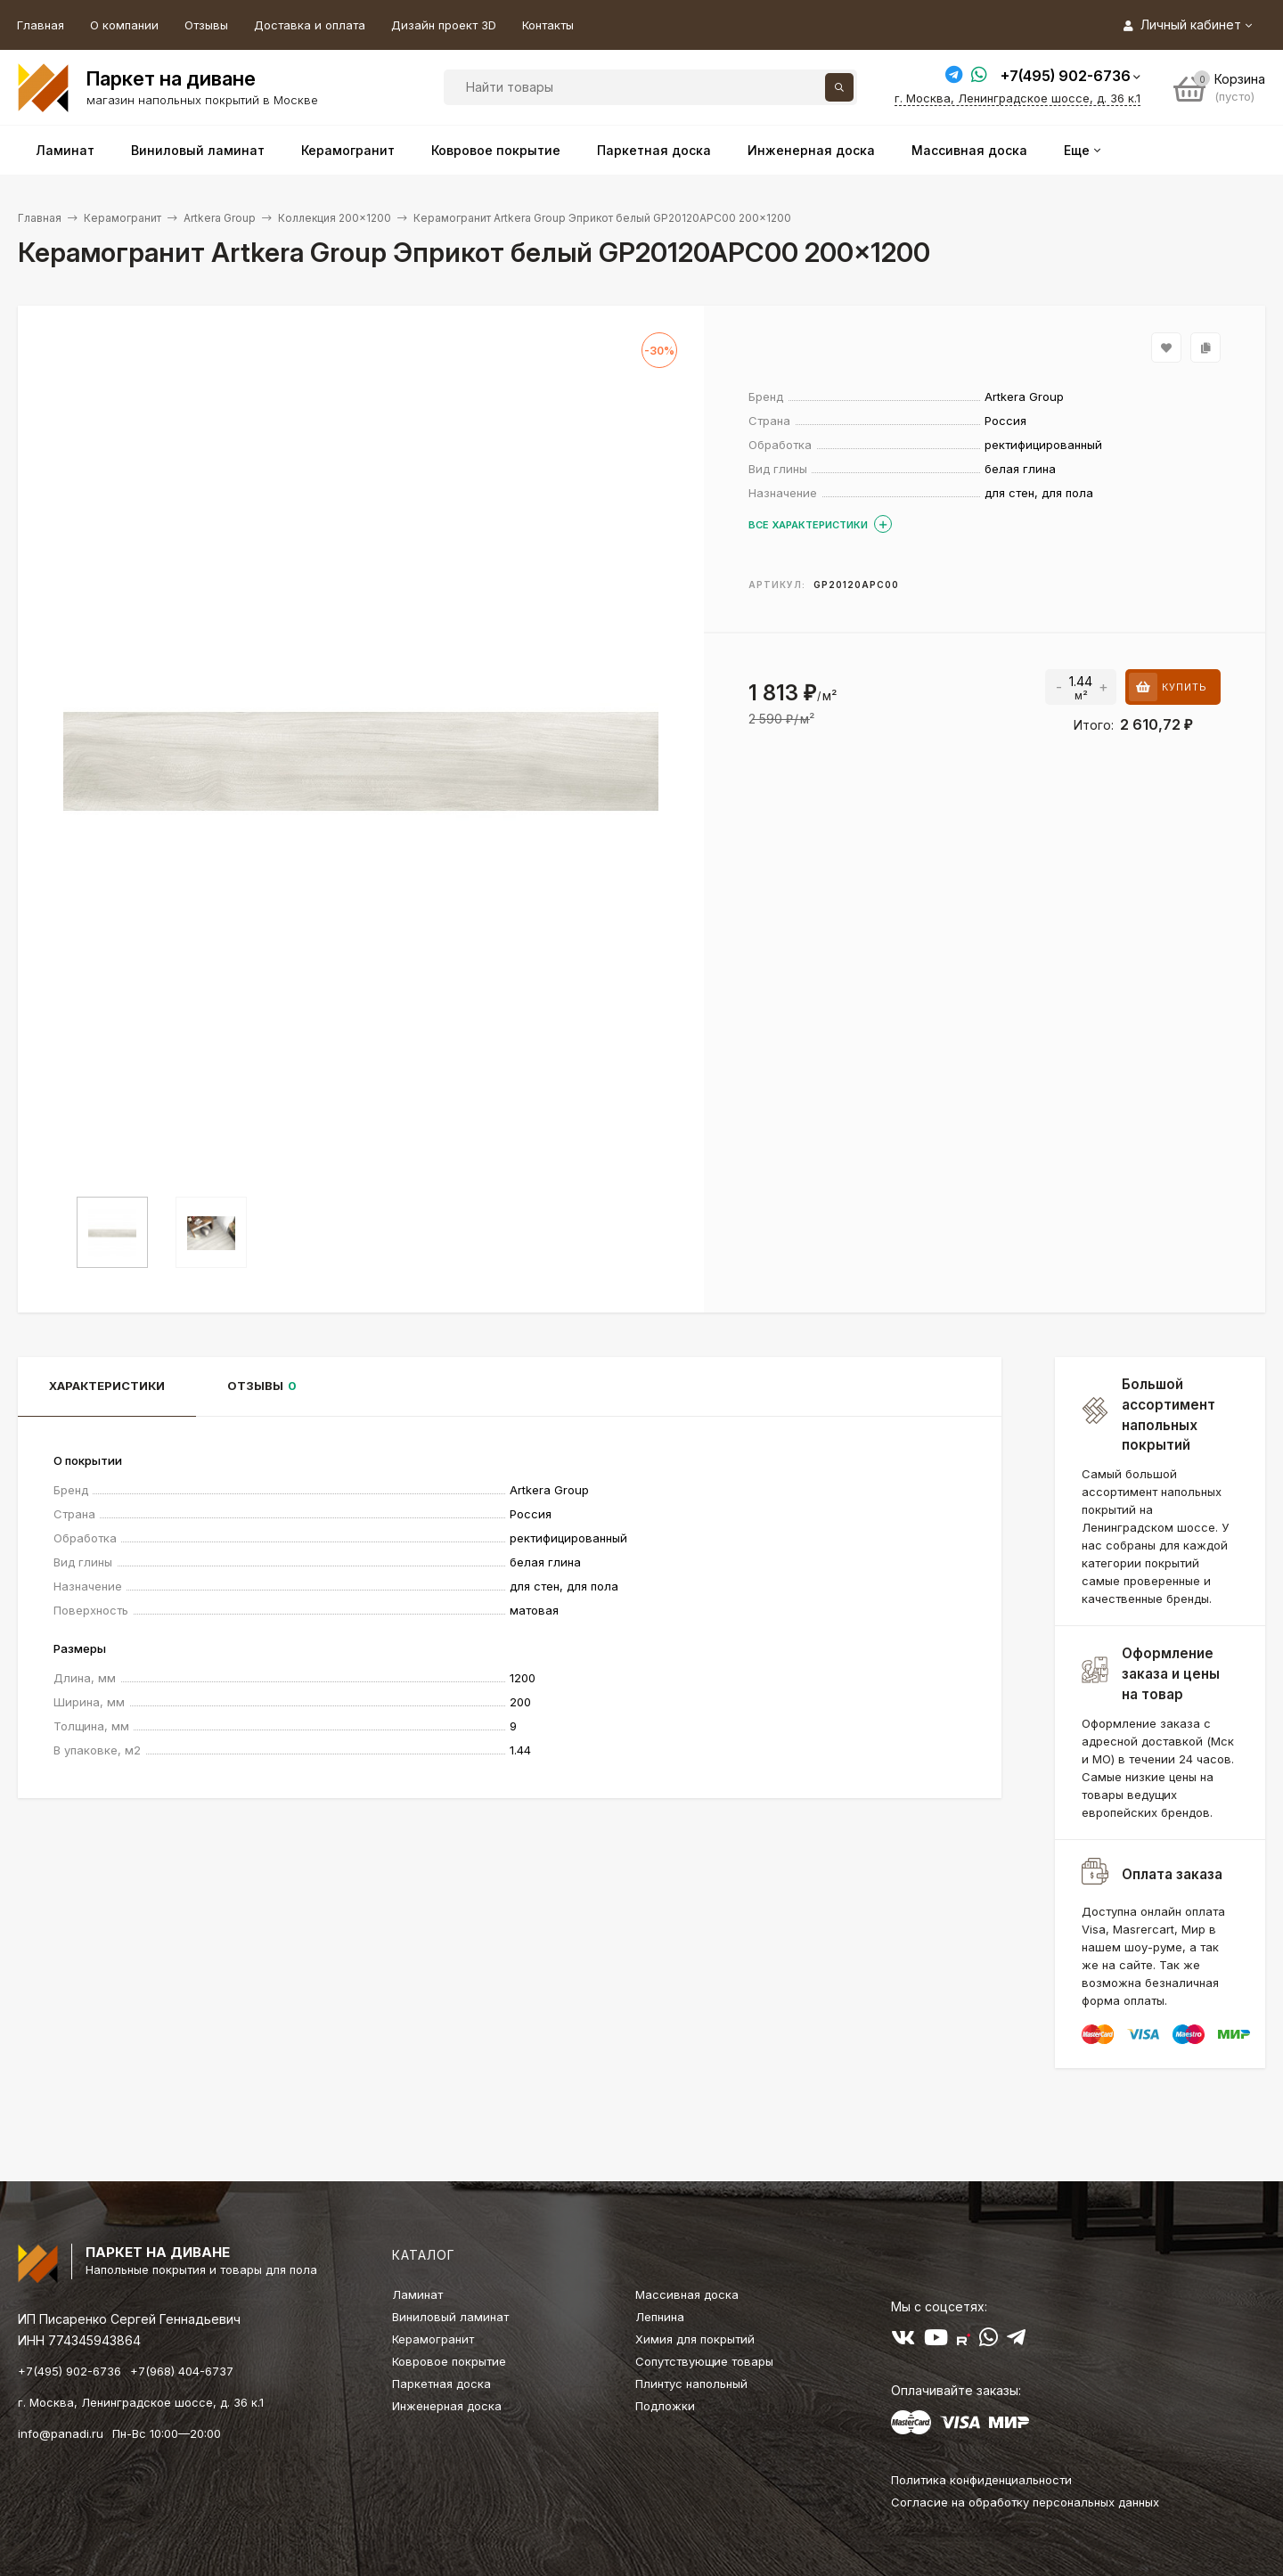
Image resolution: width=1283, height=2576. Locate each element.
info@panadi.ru (60, 2433)
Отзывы (206, 25)
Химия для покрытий (695, 2339)
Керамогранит (122, 218)
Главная (40, 25)
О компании (124, 25)
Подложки (665, 2406)
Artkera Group (220, 218)
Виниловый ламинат (450, 2317)
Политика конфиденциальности (981, 2480)
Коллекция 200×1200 (334, 218)
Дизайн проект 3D (443, 25)
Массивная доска (687, 2294)
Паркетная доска (441, 2383)
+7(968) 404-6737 (181, 2371)
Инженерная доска (447, 2406)
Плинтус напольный (691, 2383)
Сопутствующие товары (704, 2361)
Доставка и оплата (309, 25)
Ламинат (417, 2294)
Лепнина (659, 2317)
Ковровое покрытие (449, 2361)
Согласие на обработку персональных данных (1025, 2502)
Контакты (548, 25)
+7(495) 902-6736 (1066, 76)
